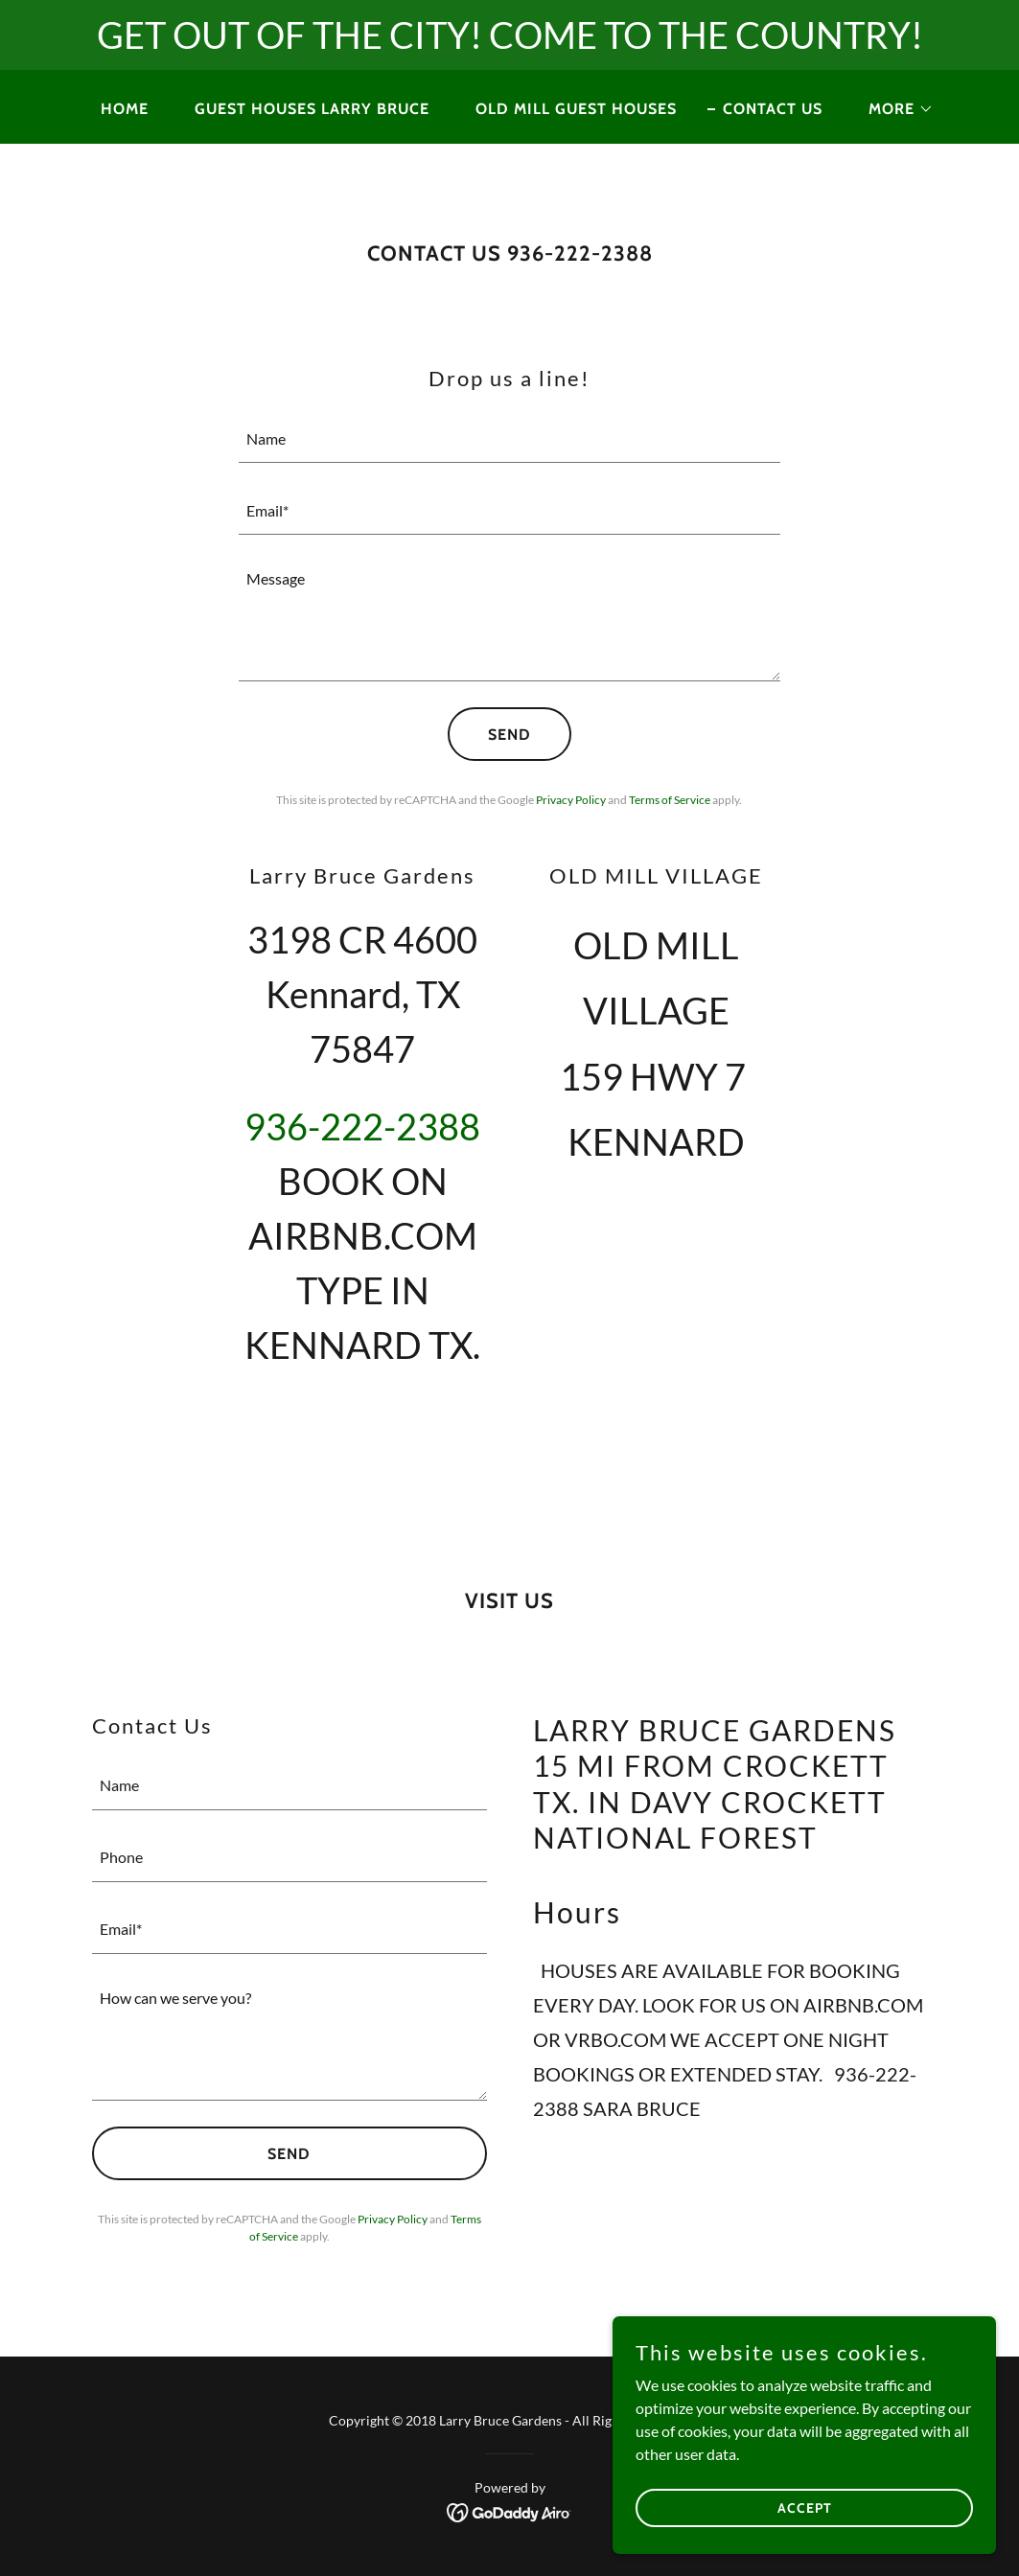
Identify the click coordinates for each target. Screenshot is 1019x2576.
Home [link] (125, 109)
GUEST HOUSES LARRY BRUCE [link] (312, 109)
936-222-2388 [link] (362, 1126)
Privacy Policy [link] (571, 800)
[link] (509, 2510)
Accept (804, 2546)
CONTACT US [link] (772, 109)
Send (509, 734)
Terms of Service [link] (669, 800)
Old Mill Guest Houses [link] (576, 109)
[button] (893, 109)
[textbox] (509, 438)
